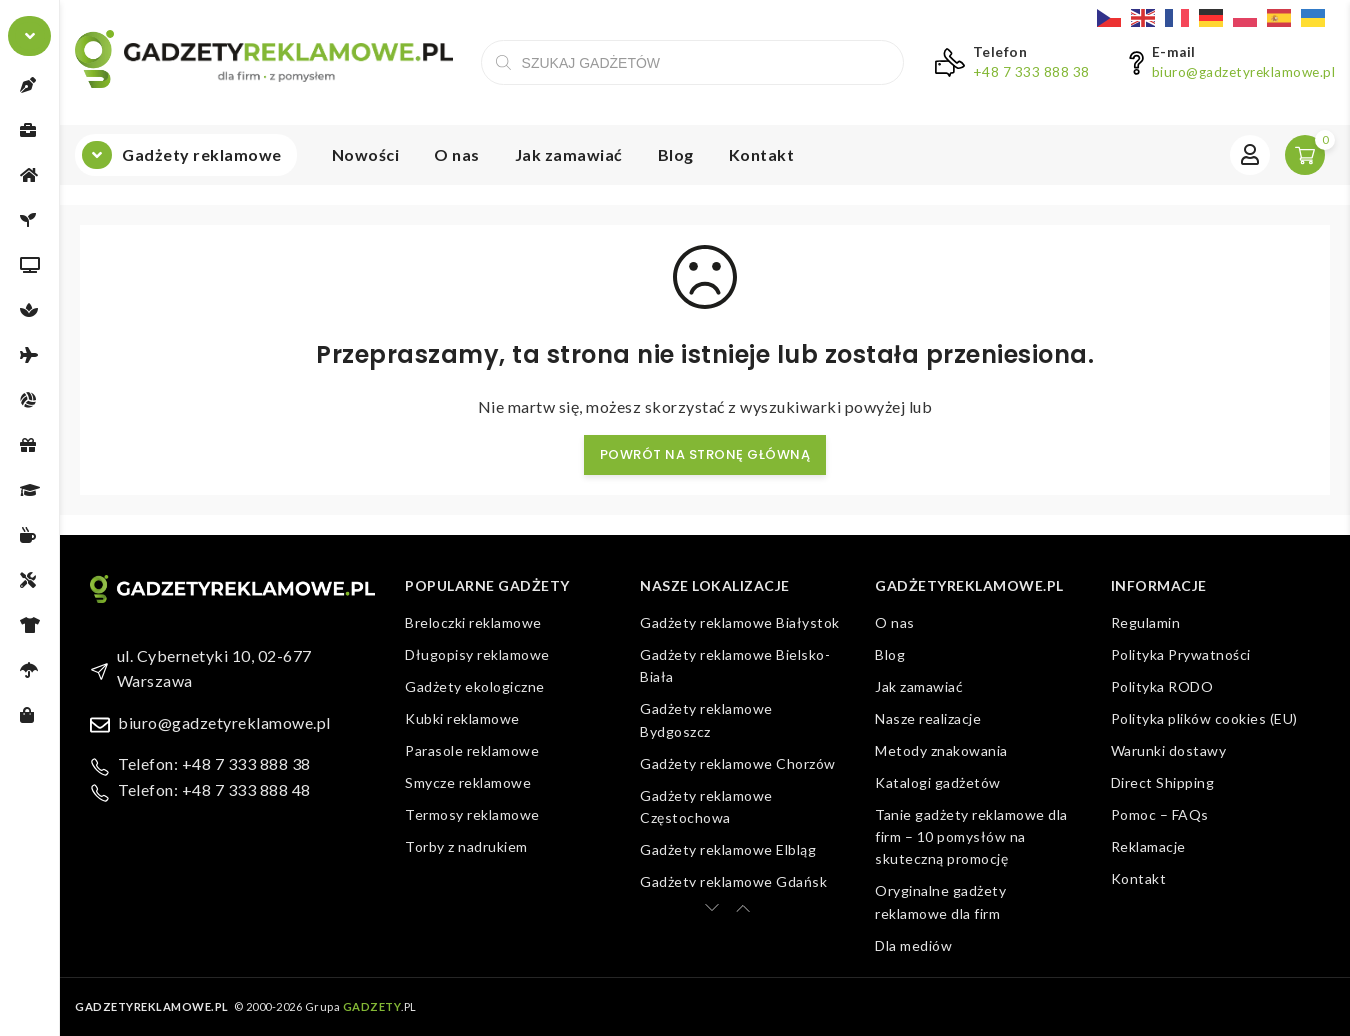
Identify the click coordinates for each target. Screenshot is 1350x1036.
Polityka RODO (1162, 686)
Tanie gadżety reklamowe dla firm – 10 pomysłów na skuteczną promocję (971, 837)
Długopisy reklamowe (477, 654)
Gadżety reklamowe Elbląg (728, 849)
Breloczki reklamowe (473, 622)
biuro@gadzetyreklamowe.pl (1244, 72)
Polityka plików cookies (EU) (1204, 718)
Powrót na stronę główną (705, 454)
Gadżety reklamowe (202, 154)
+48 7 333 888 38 (1031, 72)
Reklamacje (1148, 846)
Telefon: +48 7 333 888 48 (214, 789)
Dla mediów (913, 945)
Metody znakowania (941, 750)
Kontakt (762, 154)
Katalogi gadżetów (938, 782)
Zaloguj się (1250, 155)
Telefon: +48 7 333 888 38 (214, 763)
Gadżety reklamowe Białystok (740, 622)
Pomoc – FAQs (1160, 814)
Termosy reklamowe (472, 814)
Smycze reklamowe (468, 782)
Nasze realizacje (928, 718)
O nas (457, 154)
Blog (676, 154)
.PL (380, 1006)
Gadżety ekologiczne (475, 686)
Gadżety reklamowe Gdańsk (733, 881)
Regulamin (1146, 622)
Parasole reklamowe (472, 750)
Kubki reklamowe (462, 718)
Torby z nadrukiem (466, 846)
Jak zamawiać (569, 154)
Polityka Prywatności (1181, 654)
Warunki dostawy (1169, 750)
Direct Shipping (1163, 782)
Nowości (366, 154)
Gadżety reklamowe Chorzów (738, 763)
